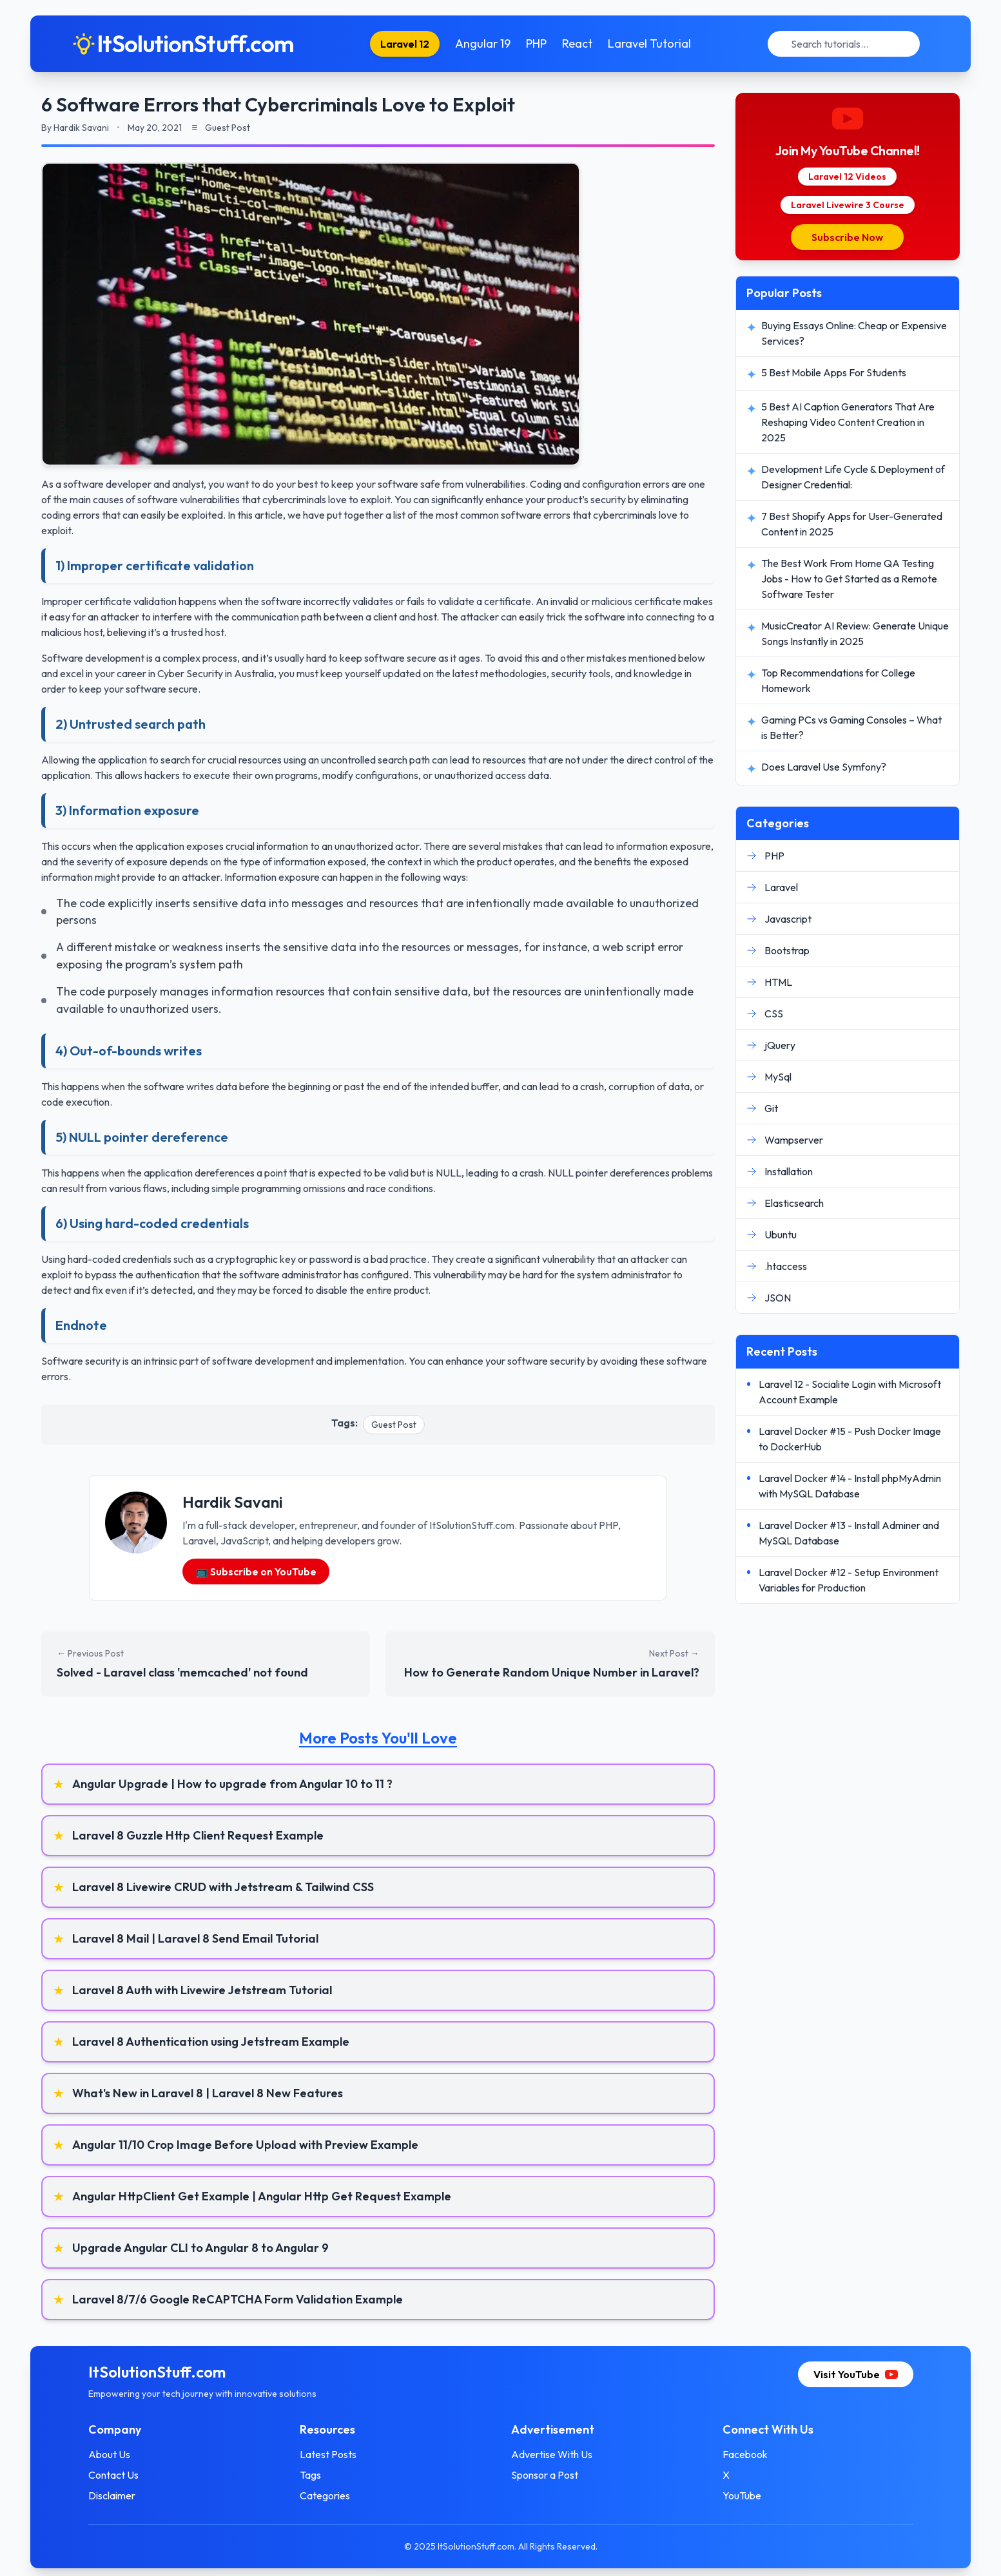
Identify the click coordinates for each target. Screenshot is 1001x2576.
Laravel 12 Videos (847, 176)
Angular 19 (482, 43)
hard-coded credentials (119, 1259)
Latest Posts (328, 2454)
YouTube (742, 2495)
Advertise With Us (551, 2454)
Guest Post (393, 1424)
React (577, 43)
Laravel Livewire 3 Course (847, 205)
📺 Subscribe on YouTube (255, 1571)
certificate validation (130, 601)
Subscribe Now (847, 237)
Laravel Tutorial (649, 43)
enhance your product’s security (555, 499)
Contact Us (113, 2474)
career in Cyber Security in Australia (195, 673)
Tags (310, 2474)
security (567, 1360)
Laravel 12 (404, 43)
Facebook (745, 2454)
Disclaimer (111, 2495)
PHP (536, 43)
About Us (109, 2454)
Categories (325, 2495)
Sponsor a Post (544, 2474)
